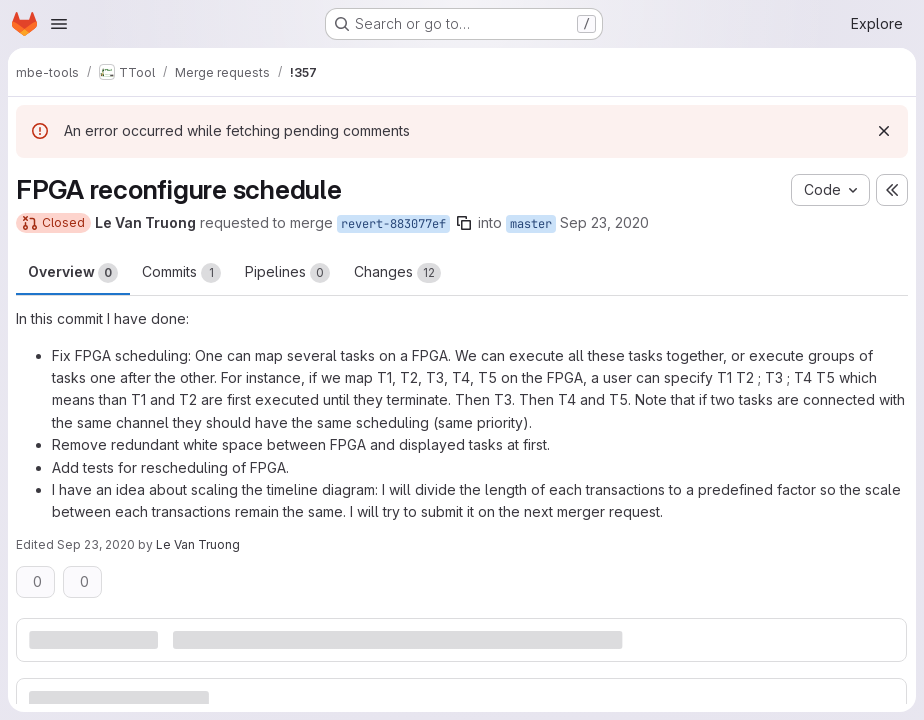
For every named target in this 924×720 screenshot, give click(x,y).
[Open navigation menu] (59, 24)
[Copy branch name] (464, 223)
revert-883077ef (393, 224)
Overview (73, 273)
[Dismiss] (884, 131)
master (531, 224)
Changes (397, 273)
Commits (181, 273)
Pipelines (287, 273)
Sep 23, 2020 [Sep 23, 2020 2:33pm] (604, 222)
